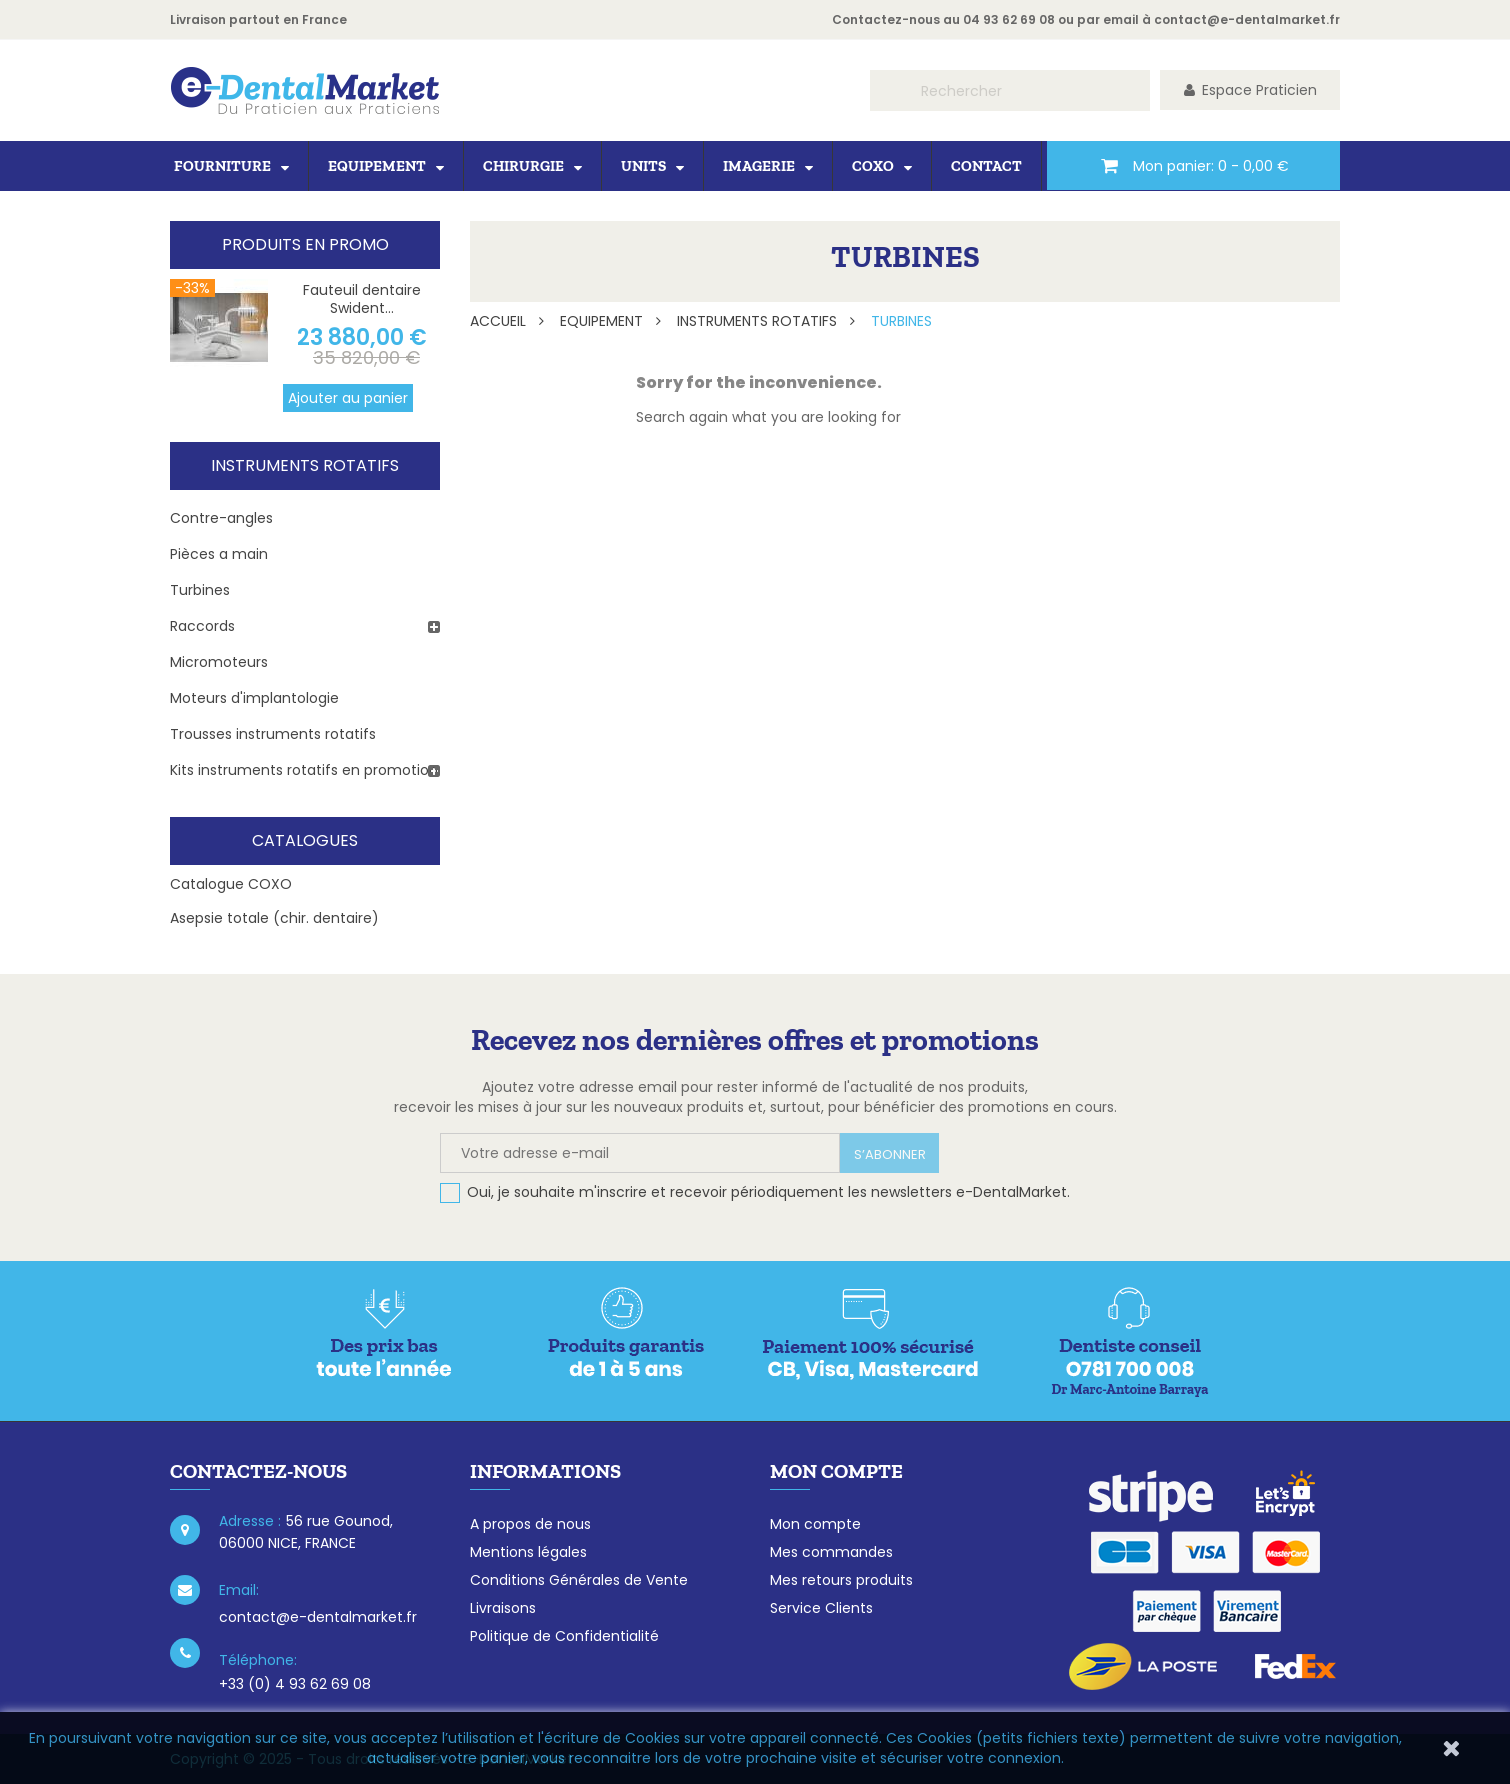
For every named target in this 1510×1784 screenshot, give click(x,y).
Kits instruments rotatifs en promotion (304, 770)
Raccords (202, 626)
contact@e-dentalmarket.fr (1247, 19)
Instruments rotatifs (305, 465)
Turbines (200, 590)
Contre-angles (221, 518)
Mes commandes (831, 1552)
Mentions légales (528, 1552)
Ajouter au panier (348, 398)
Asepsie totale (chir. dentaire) (274, 918)
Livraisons (503, 1608)
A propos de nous (530, 1524)
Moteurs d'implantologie (254, 698)
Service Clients (821, 1608)
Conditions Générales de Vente (579, 1580)
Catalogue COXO (231, 884)
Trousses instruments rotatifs (273, 734)
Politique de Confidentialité (564, 1636)
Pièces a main (219, 554)
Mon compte (815, 1524)
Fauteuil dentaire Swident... (362, 299)
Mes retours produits (841, 1580)
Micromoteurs (219, 662)
